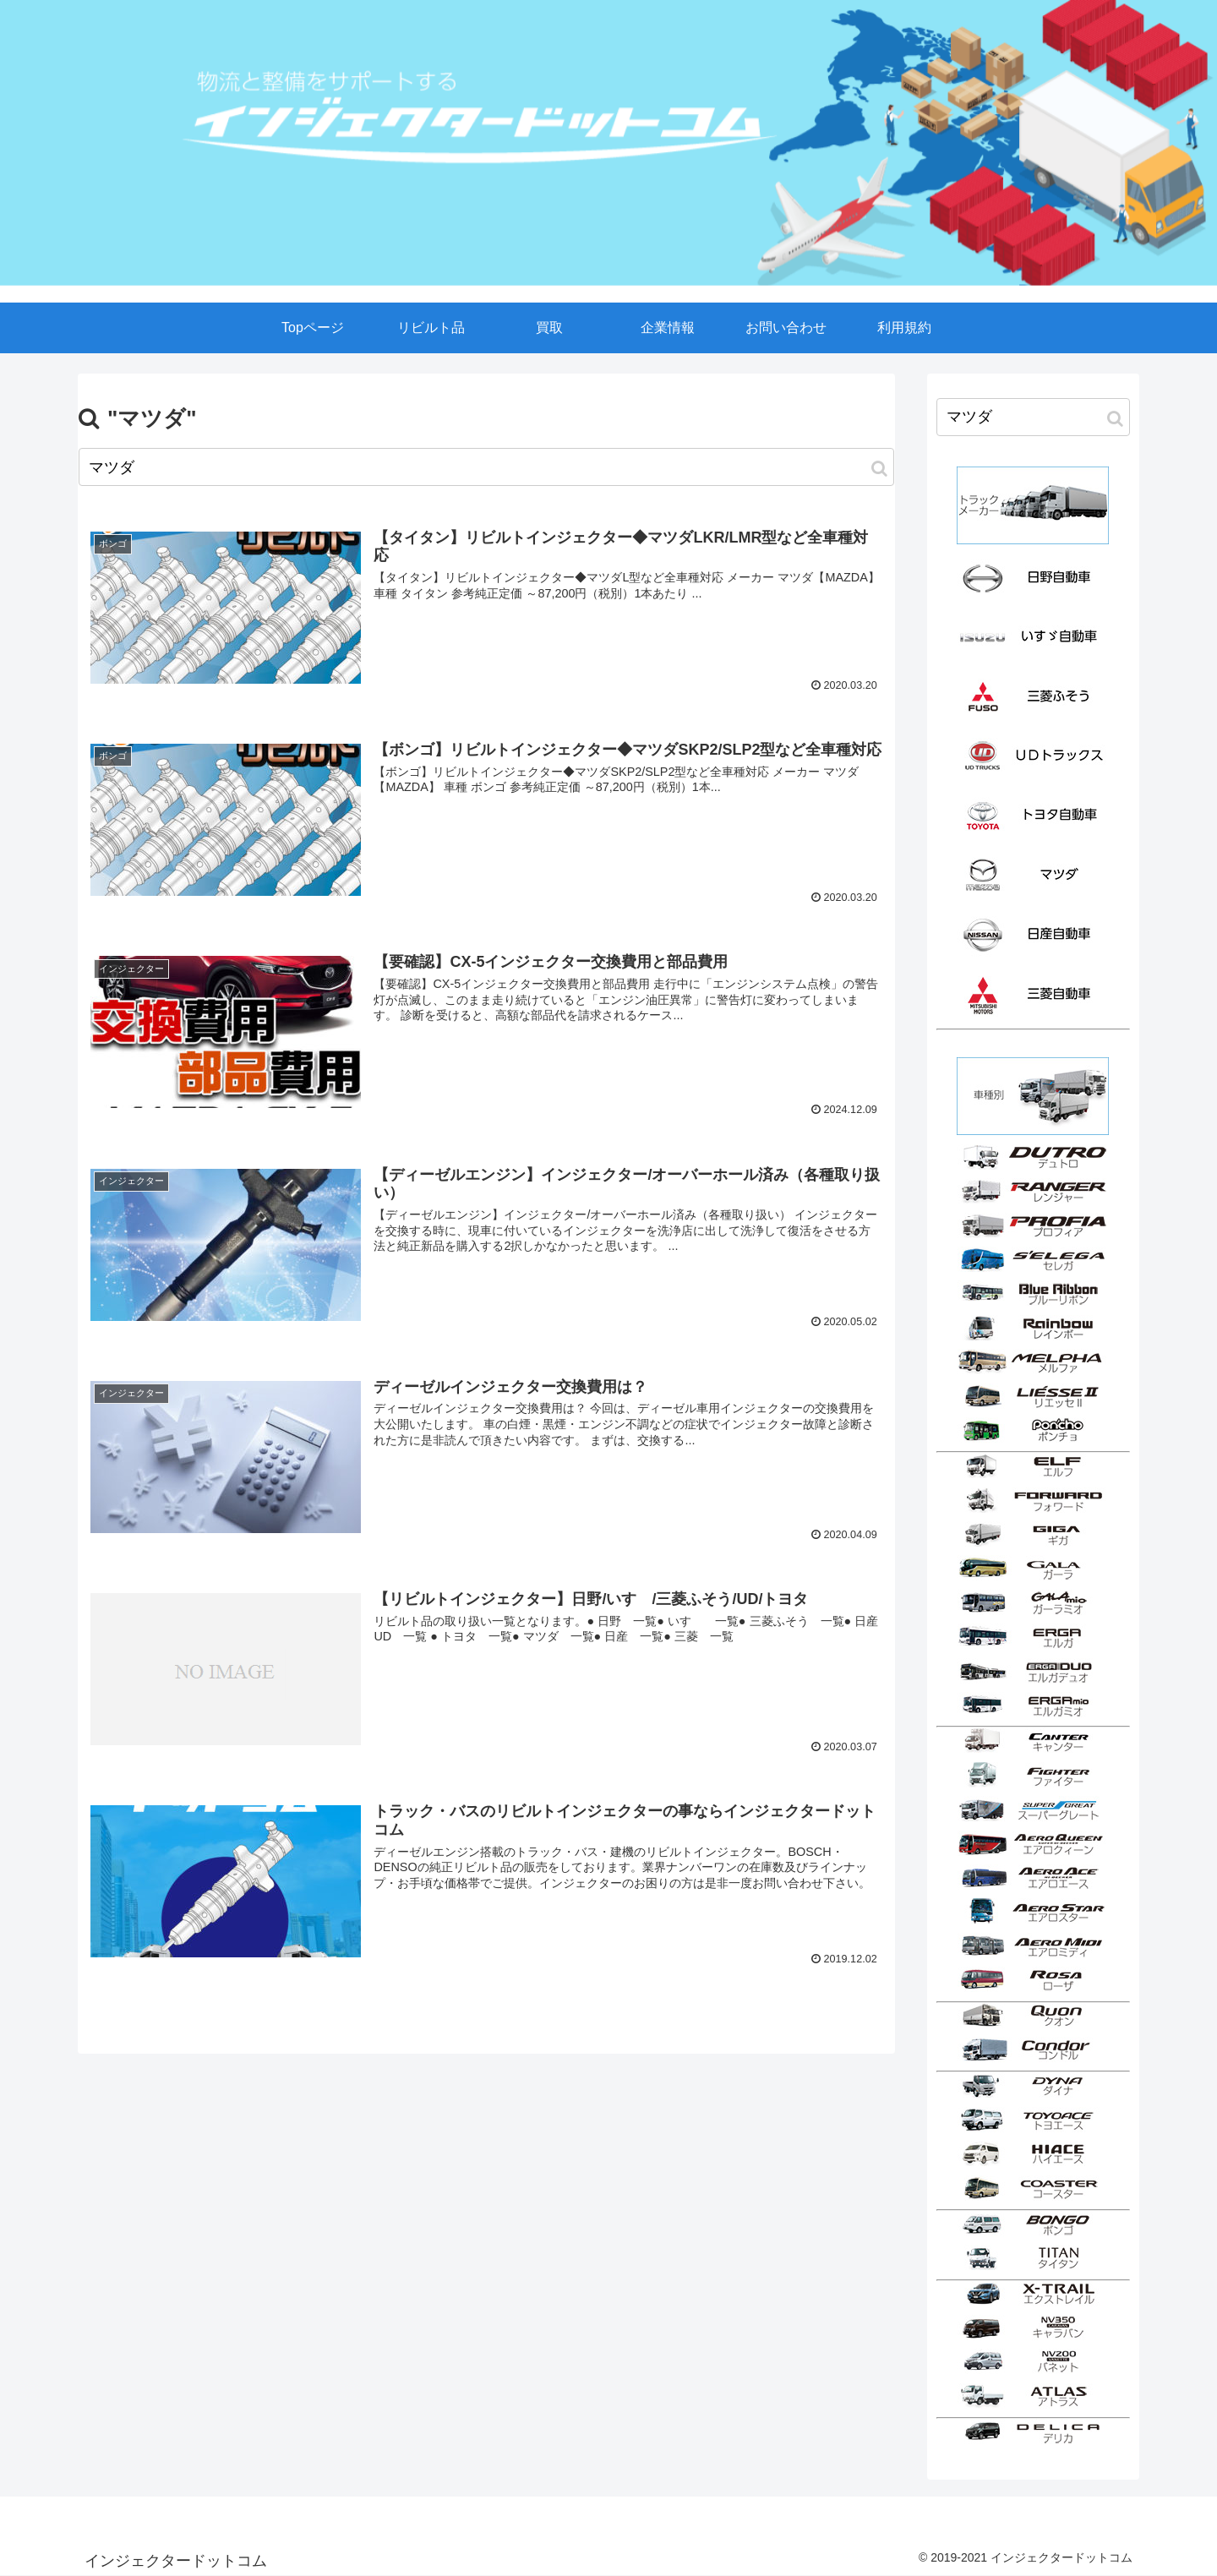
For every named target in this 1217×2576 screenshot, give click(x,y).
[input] (486, 467)
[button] (879, 468)
